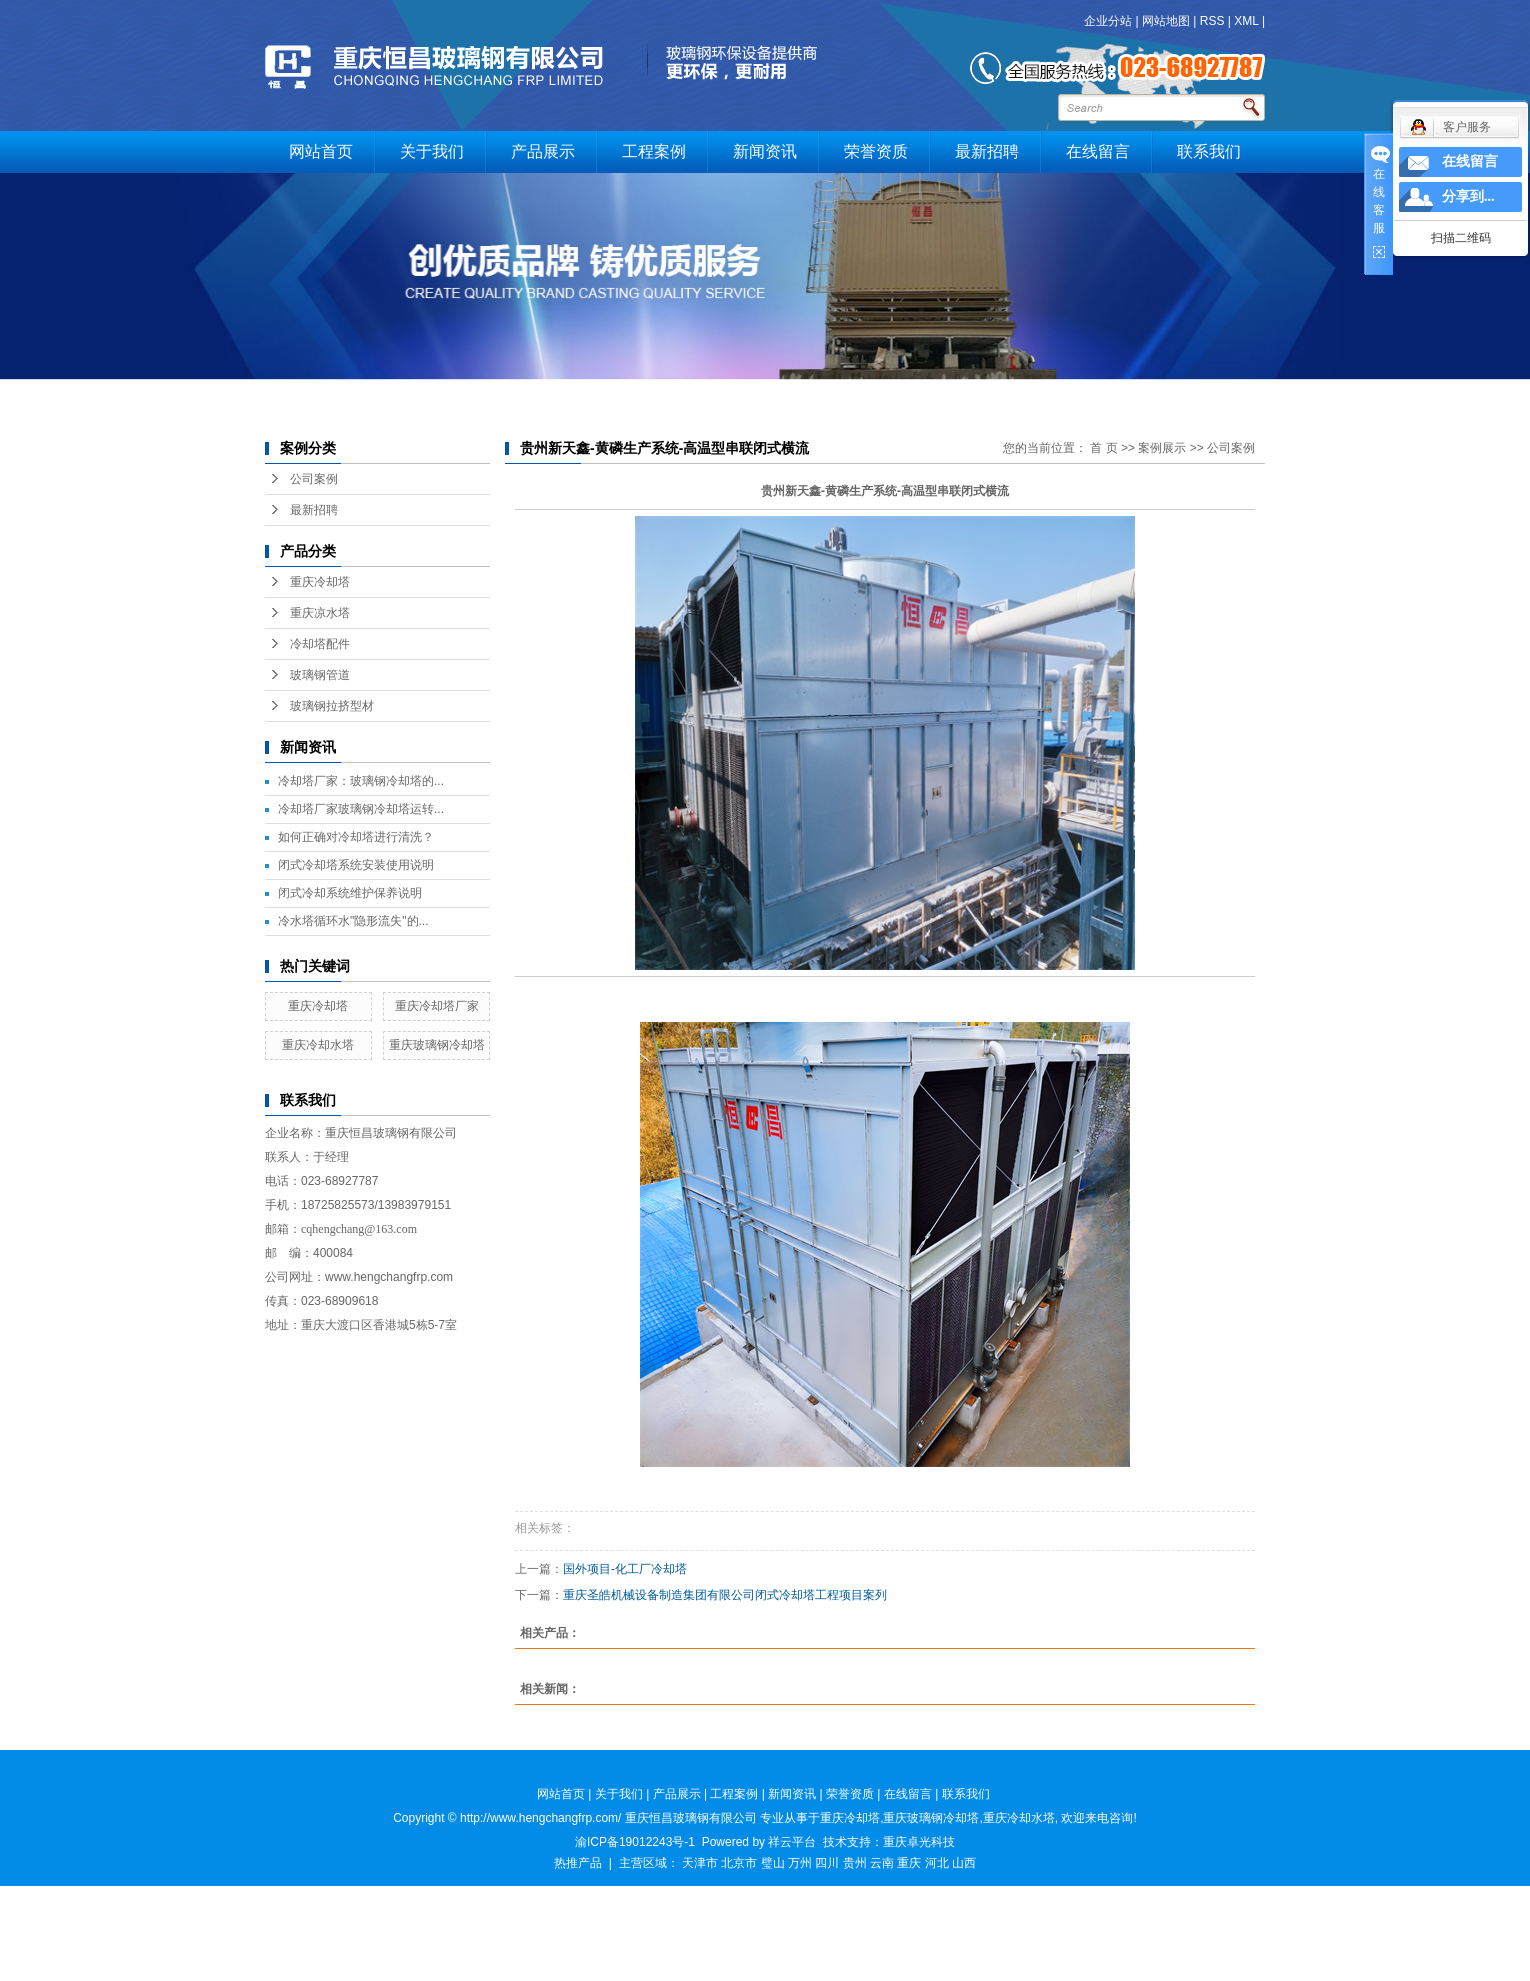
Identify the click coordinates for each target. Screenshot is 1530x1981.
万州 (800, 1863)
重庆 (909, 1863)
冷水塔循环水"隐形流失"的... (353, 921)
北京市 (739, 1863)
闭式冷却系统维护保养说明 (350, 893)
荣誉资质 (876, 151)
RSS (1212, 21)
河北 (937, 1863)
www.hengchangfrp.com (389, 1277)
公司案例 (314, 479)
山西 (964, 1863)
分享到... (1468, 196)
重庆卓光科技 (919, 1842)
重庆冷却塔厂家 (437, 1006)
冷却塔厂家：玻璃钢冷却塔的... (361, 781)
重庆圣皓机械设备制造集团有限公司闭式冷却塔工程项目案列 (725, 1595)
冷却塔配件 (320, 644)
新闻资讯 (765, 151)
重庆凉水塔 (320, 613)
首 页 (1103, 448)
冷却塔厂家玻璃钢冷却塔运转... (361, 809)
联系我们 (1209, 151)
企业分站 (1108, 21)
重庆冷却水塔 (318, 1045)
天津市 (700, 1863)
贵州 (855, 1863)
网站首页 (321, 151)
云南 (882, 1863)
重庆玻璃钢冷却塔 (437, 1045)
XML (1246, 21)
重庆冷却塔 (320, 582)
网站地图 (1166, 21)
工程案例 (654, 151)
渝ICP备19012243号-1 (635, 1842)
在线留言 (1098, 151)
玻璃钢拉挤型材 (332, 706)
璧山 (773, 1863)
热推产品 (578, 1863)
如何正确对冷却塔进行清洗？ (356, 837)
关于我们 (432, 151)
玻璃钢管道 (320, 675)
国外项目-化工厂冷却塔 (625, 1569)
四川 (827, 1863)
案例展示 (1162, 448)
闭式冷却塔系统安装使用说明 (356, 865)
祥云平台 (792, 1842)
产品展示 (543, 151)
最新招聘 (987, 151)
